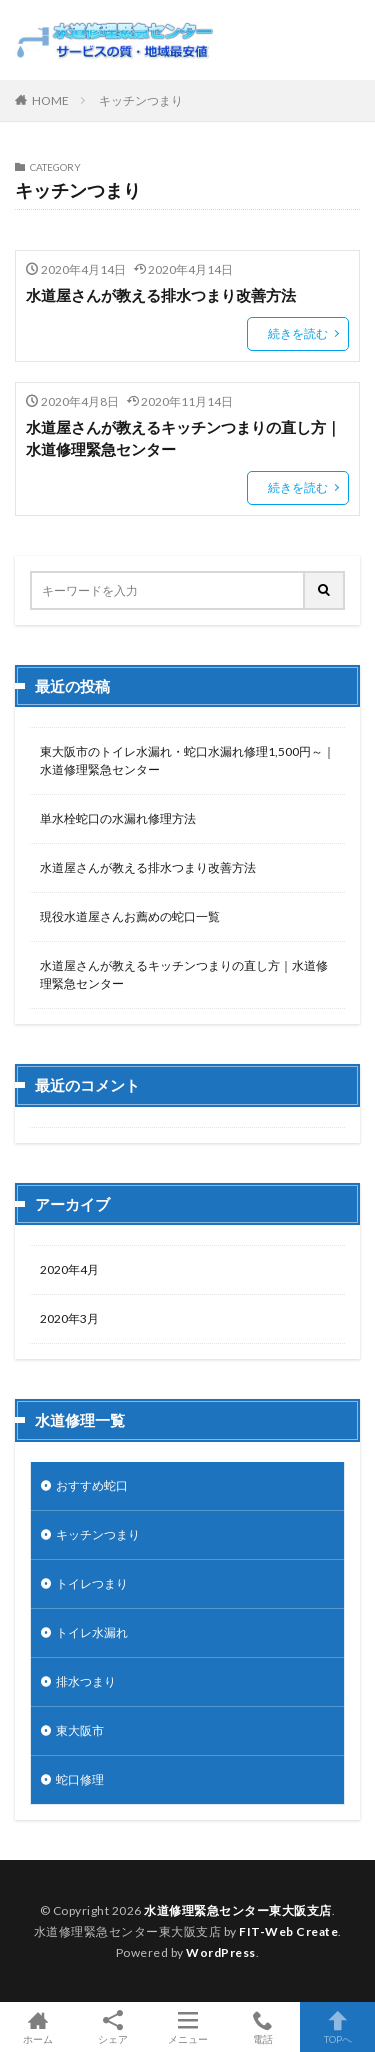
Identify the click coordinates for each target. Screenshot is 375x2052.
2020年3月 (69, 1318)
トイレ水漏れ (92, 1632)
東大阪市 (80, 1730)
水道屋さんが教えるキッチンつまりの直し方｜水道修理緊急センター (183, 438)
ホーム (37, 2027)
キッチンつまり (141, 100)
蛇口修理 (80, 1779)
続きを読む (298, 333)
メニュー (187, 2027)
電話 (262, 2027)
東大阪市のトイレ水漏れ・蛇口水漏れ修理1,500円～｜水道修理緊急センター (187, 760)
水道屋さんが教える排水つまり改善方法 (161, 295)
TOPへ (337, 2027)
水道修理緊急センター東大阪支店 (238, 1910)
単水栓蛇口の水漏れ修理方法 (118, 818)
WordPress (221, 1952)
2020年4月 (69, 1269)
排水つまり (86, 1681)
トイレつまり (92, 1583)
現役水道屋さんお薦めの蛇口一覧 (130, 916)
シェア (112, 2027)
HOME (50, 100)
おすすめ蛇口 (92, 1485)
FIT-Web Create (288, 1931)
